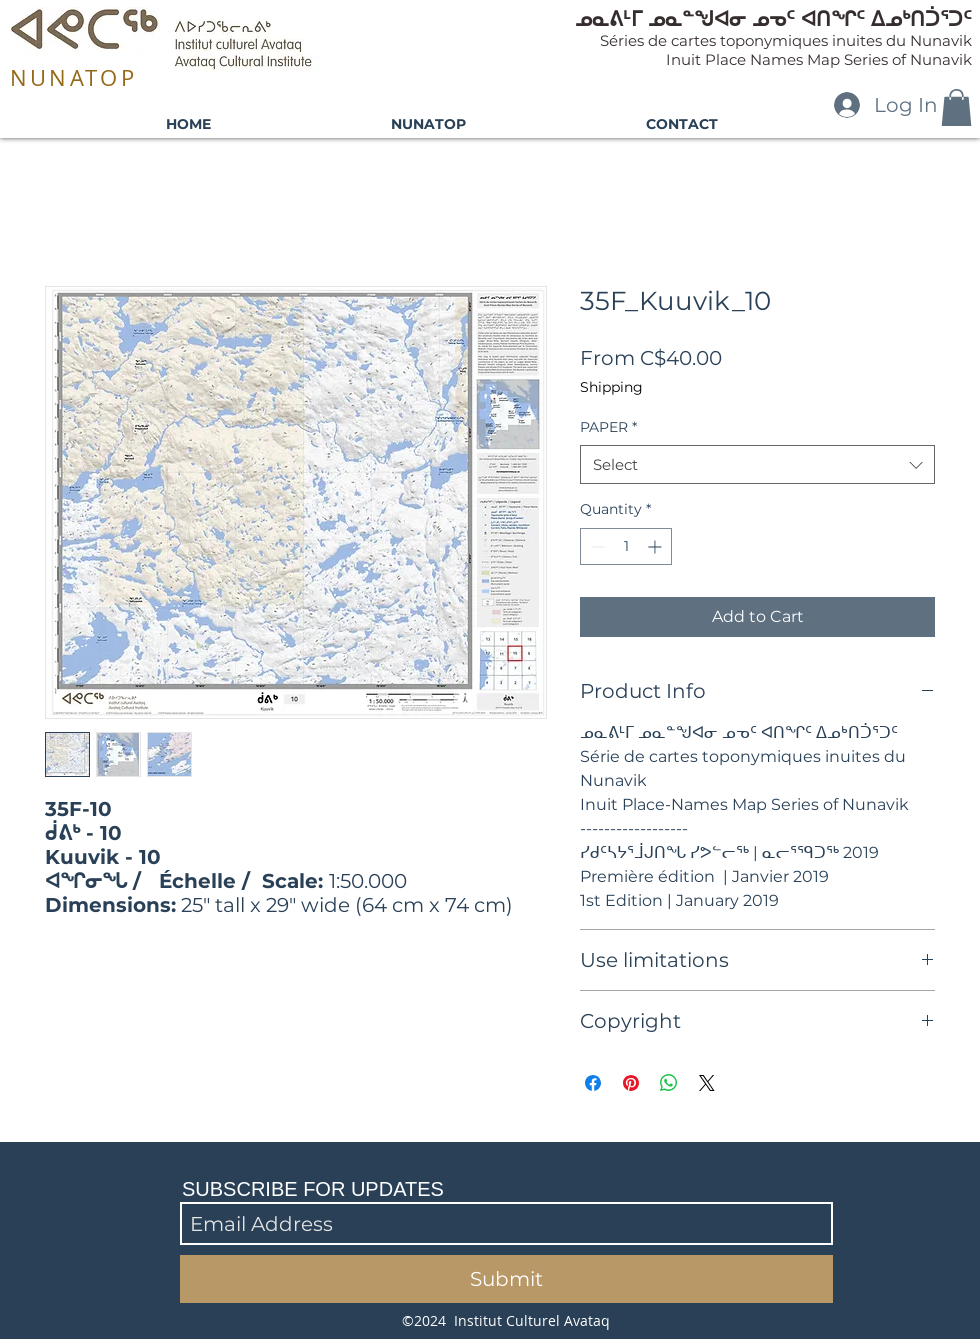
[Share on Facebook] (593, 1083)
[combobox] (757, 464)
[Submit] (506, 1279)
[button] (956, 107)
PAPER (608, 427)
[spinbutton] (626, 546)
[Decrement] (595, 546)
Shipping (611, 387)
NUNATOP (73, 77)
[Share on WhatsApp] (669, 1083)
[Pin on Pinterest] (631, 1083)
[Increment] (656, 546)
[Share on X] (707, 1083)
